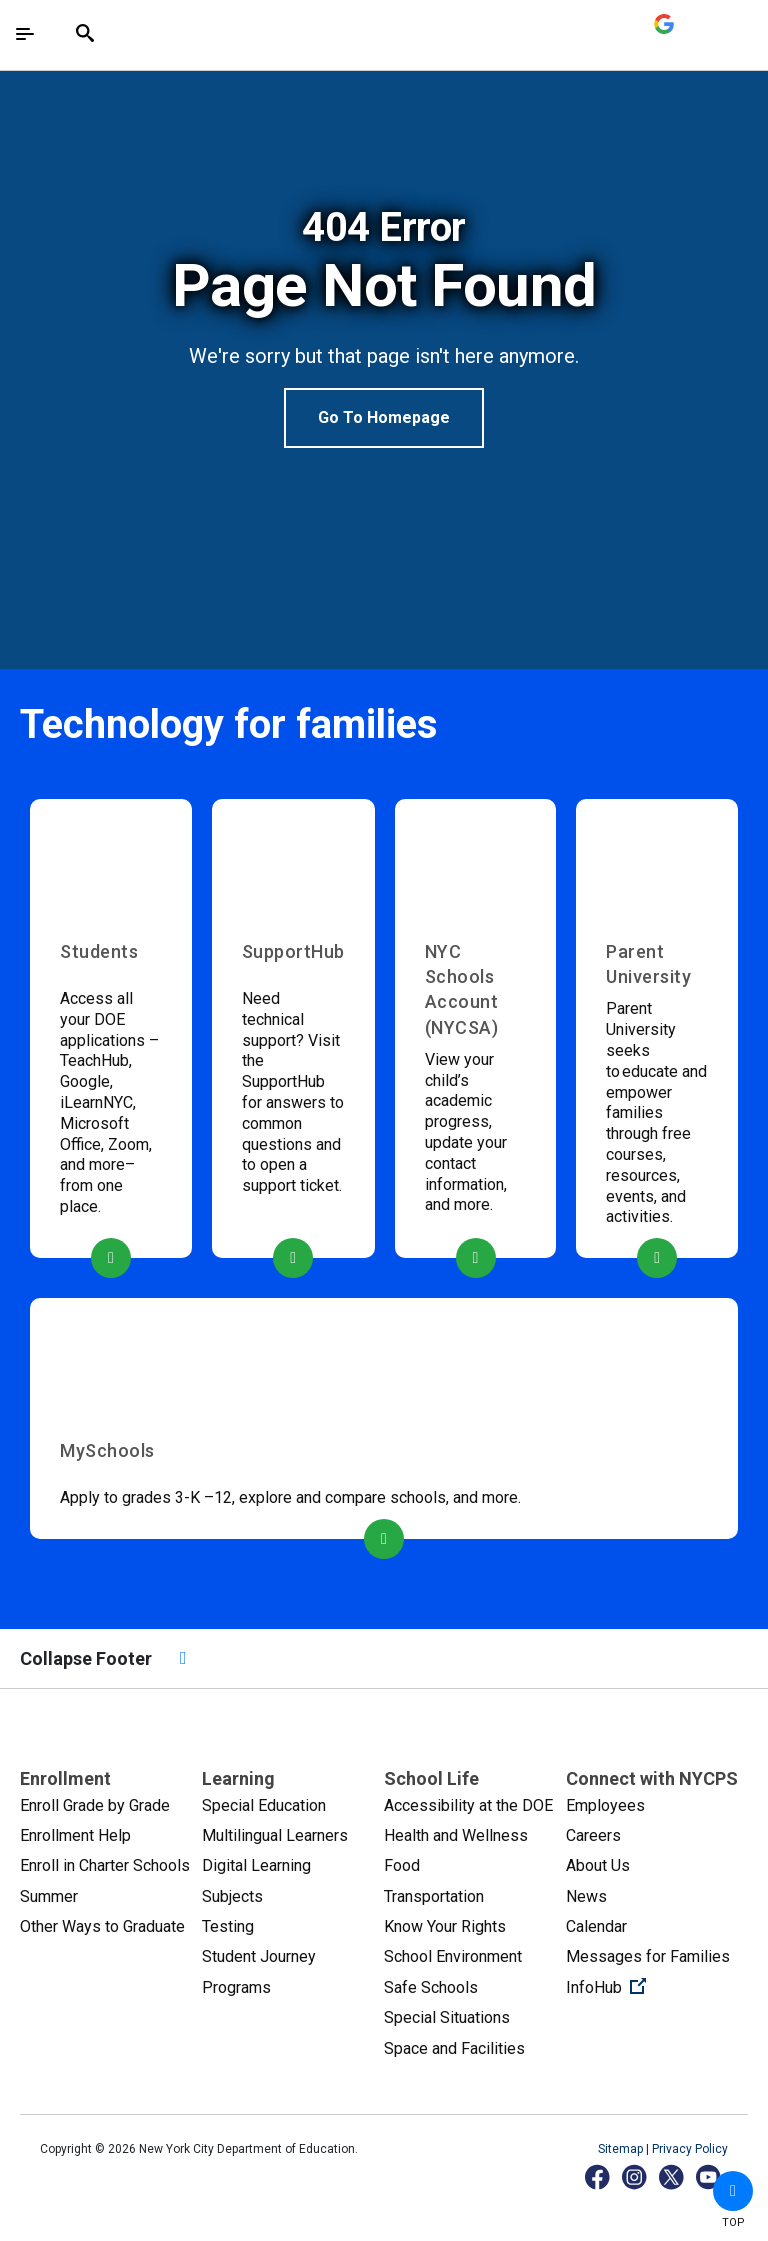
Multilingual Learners (275, 1835)
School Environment (453, 1956)
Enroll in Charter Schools (105, 1865)
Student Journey (259, 1956)
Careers (593, 1835)
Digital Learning (256, 1865)
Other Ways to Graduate (102, 1926)
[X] (672, 2176)
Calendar (596, 1926)
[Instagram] (635, 2176)
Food (402, 1865)
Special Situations (447, 2017)
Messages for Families (648, 1956)
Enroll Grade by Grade (95, 1805)
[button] (733, 2191)
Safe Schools (431, 1987)
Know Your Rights (445, 1926)
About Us (598, 1865)
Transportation (434, 1896)
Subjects (232, 1896)
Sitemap (622, 2149)
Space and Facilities (454, 2048)
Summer (49, 1896)
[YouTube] (709, 2176)
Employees (605, 1805)
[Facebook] (598, 2176)
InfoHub (657, 1986)
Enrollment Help (75, 1835)
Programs (236, 1987)
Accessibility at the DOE (468, 1805)
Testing (228, 1926)
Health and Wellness (456, 1835)
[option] (384, 326)
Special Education (264, 1805)
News (586, 1896)
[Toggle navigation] (25, 34)
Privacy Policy (690, 2149)
